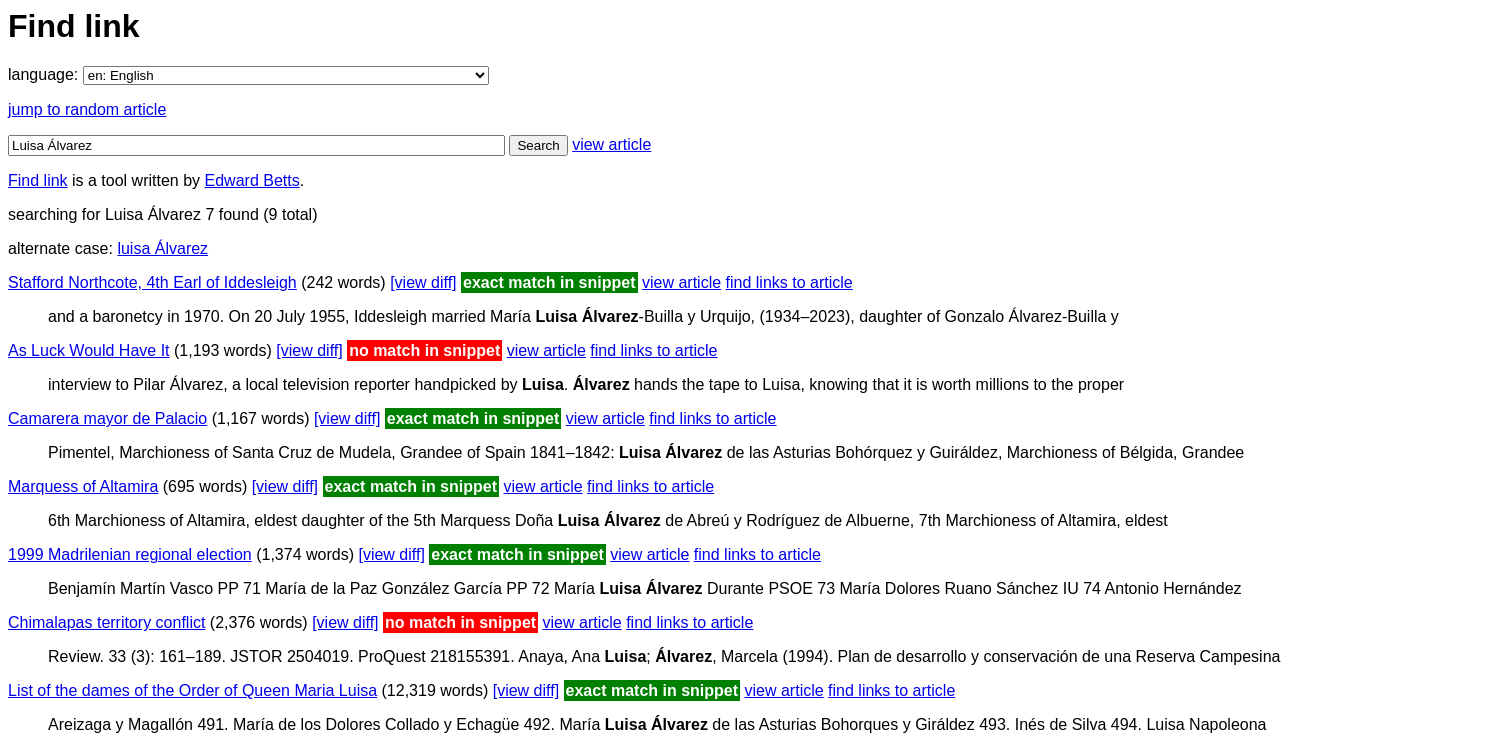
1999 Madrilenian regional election (130, 554)
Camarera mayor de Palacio (107, 418)
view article (611, 144)
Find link (38, 180)
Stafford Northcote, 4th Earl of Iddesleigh (152, 282)
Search (538, 145)
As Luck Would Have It (89, 350)
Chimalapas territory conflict (106, 622)
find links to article (789, 282)
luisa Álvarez (162, 248)
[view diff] (423, 282)
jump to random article (87, 109)
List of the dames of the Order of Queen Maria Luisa (192, 690)
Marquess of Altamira (83, 486)
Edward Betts (252, 180)
